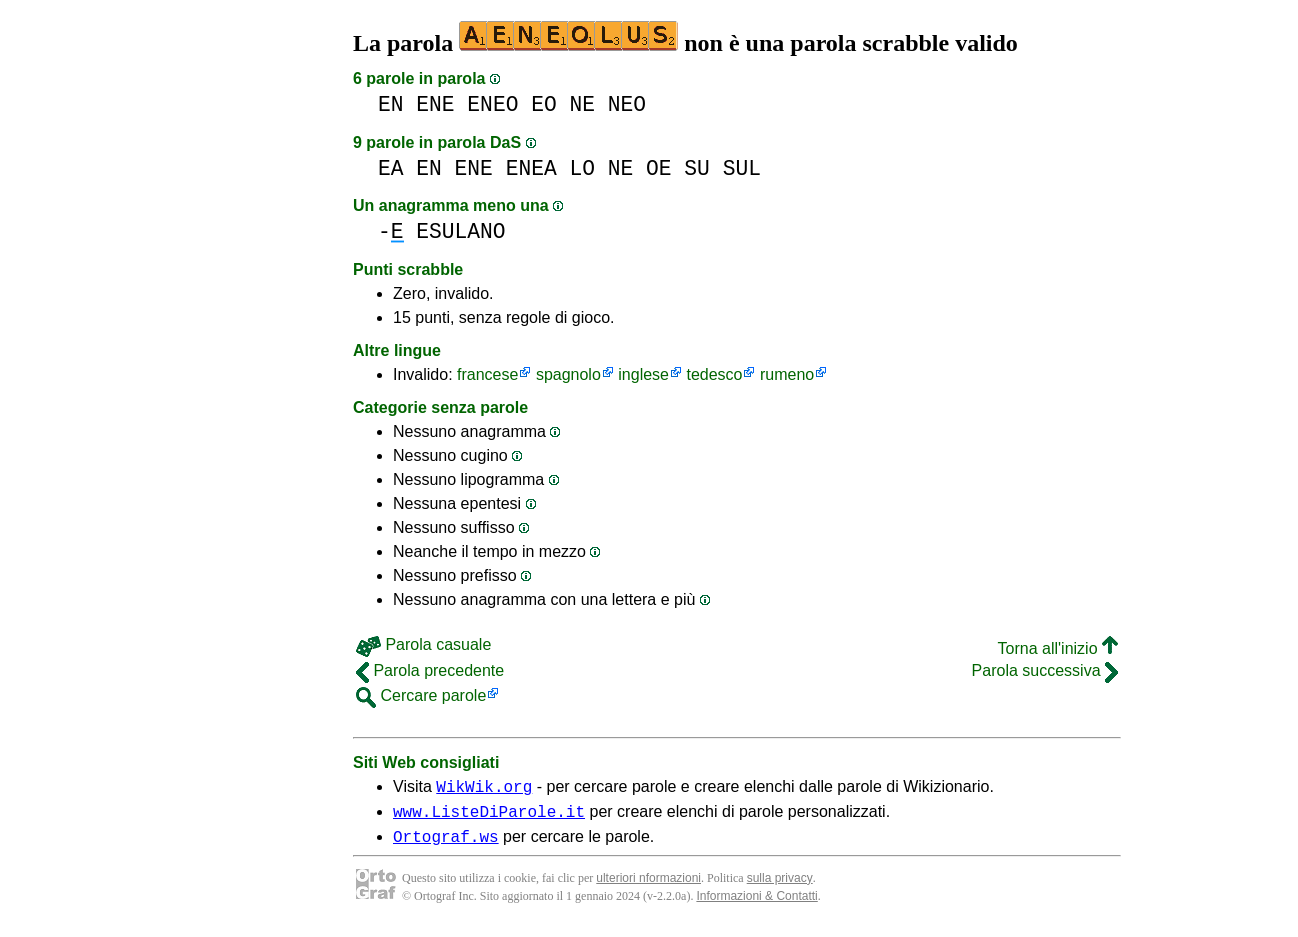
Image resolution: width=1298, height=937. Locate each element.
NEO (627, 104)
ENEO (492, 104)
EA (391, 168)
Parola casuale (423, 644)
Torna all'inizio (1058, 648)
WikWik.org (484, 789)
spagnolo (568, 374)
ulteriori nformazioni (648, 887)
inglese (643, 374)
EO (544, 104)
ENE (435, 104)
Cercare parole (421, 695)
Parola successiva (1045, 670)
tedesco (714, 374)
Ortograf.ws (446, 845)
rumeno (787, 374)
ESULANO (460, 231)
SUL (742, 168)
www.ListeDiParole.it (489, 817)
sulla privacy (780, 887)
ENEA (531, 168)
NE (582, 104)
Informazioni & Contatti (756, 905)
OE (659, 168)
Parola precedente (430, 670)
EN (391, 104)
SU (697, 168)
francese (487, 374)
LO (582, 168)
